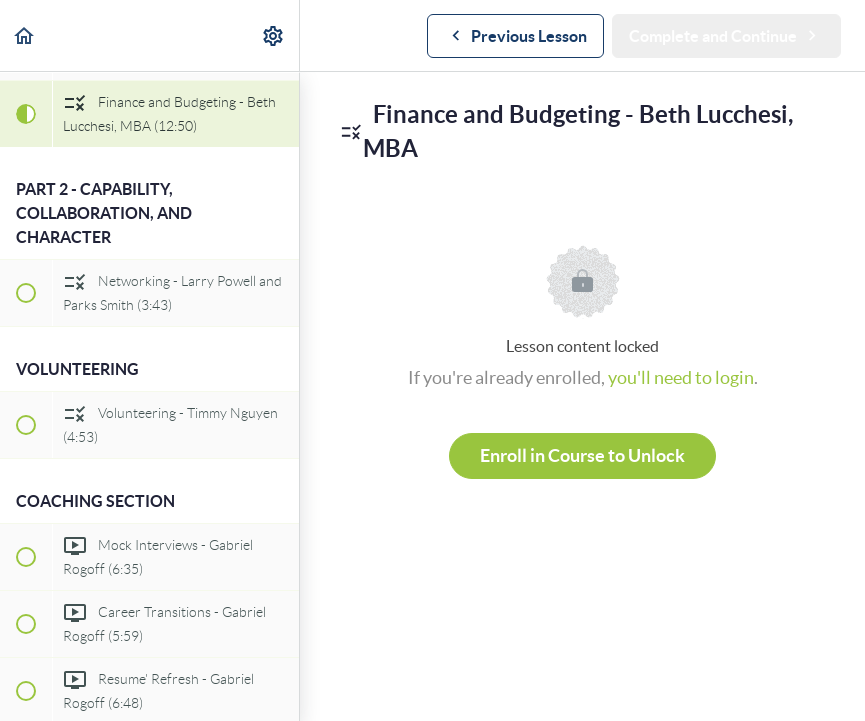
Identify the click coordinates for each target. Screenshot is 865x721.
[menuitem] (274, 35)
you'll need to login (681, 377)
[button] (25, 35)
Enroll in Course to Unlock (582, 455)
